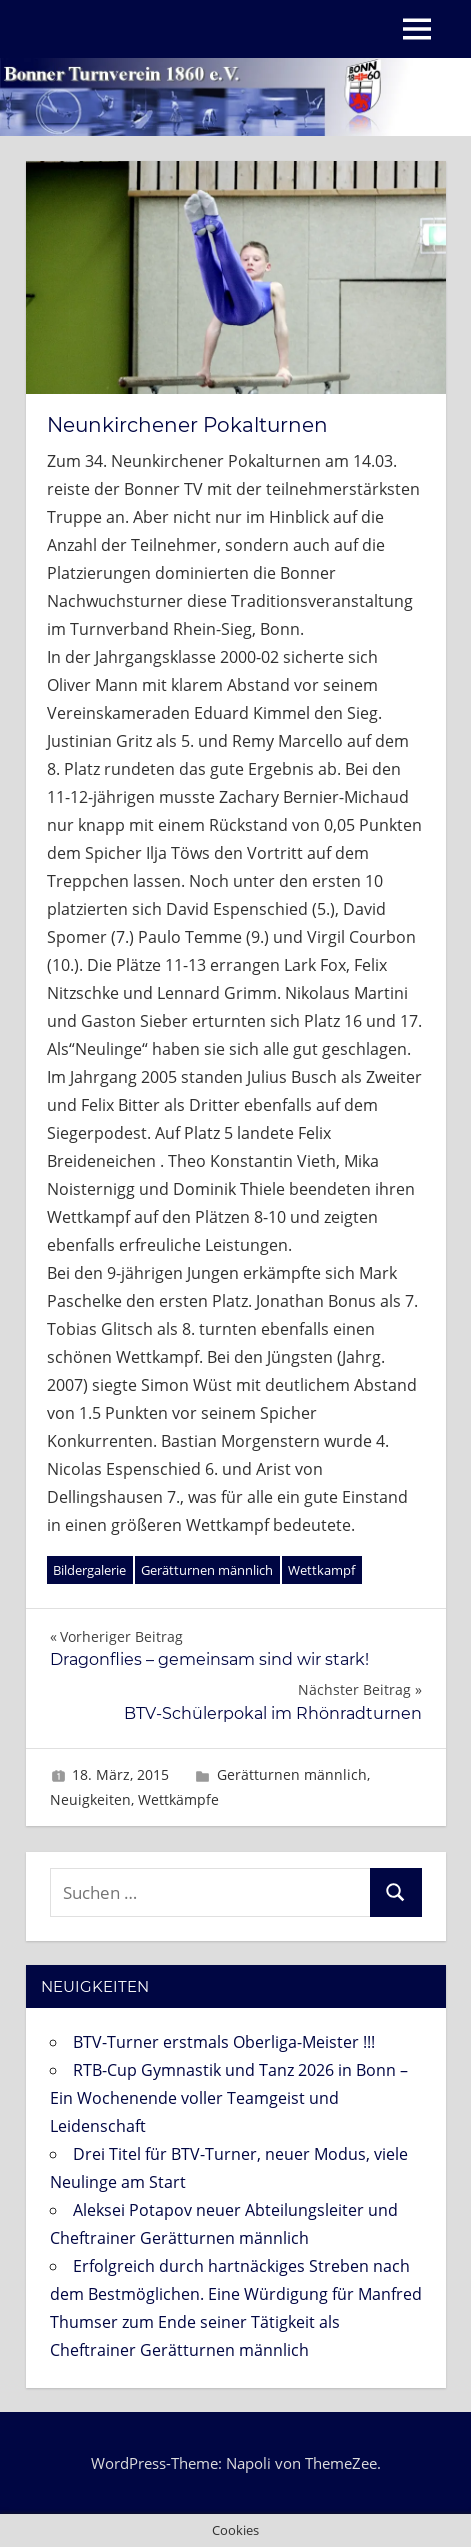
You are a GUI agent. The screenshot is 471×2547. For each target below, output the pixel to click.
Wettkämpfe (178, 1799)
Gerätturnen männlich (207, 1570)
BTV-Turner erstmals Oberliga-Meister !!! (224, 2042)
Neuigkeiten (90, 1799)
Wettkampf (321, 1570)
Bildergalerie (89, 1570)
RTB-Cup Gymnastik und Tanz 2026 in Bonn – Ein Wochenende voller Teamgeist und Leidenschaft (229, 2098)
